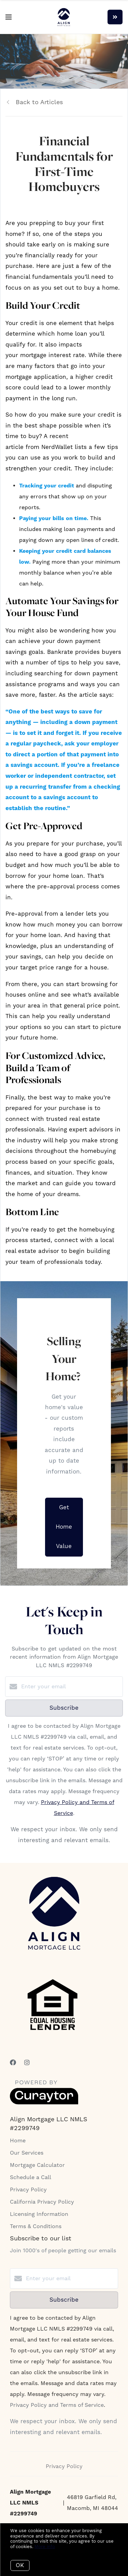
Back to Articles (39, 102)
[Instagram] (27, 2063)
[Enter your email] (70, 1686)
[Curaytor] (44, 2102)
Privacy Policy (28, 2189)
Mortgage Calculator (37, 2165)
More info (44, 2546)
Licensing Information (39, 2214)
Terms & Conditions (35, 2226)
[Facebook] (13, 2063)
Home (18, 2140)
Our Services (26, 2153)
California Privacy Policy (42, 2202)
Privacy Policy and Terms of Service (57, 2405)
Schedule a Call (30, 2177)
